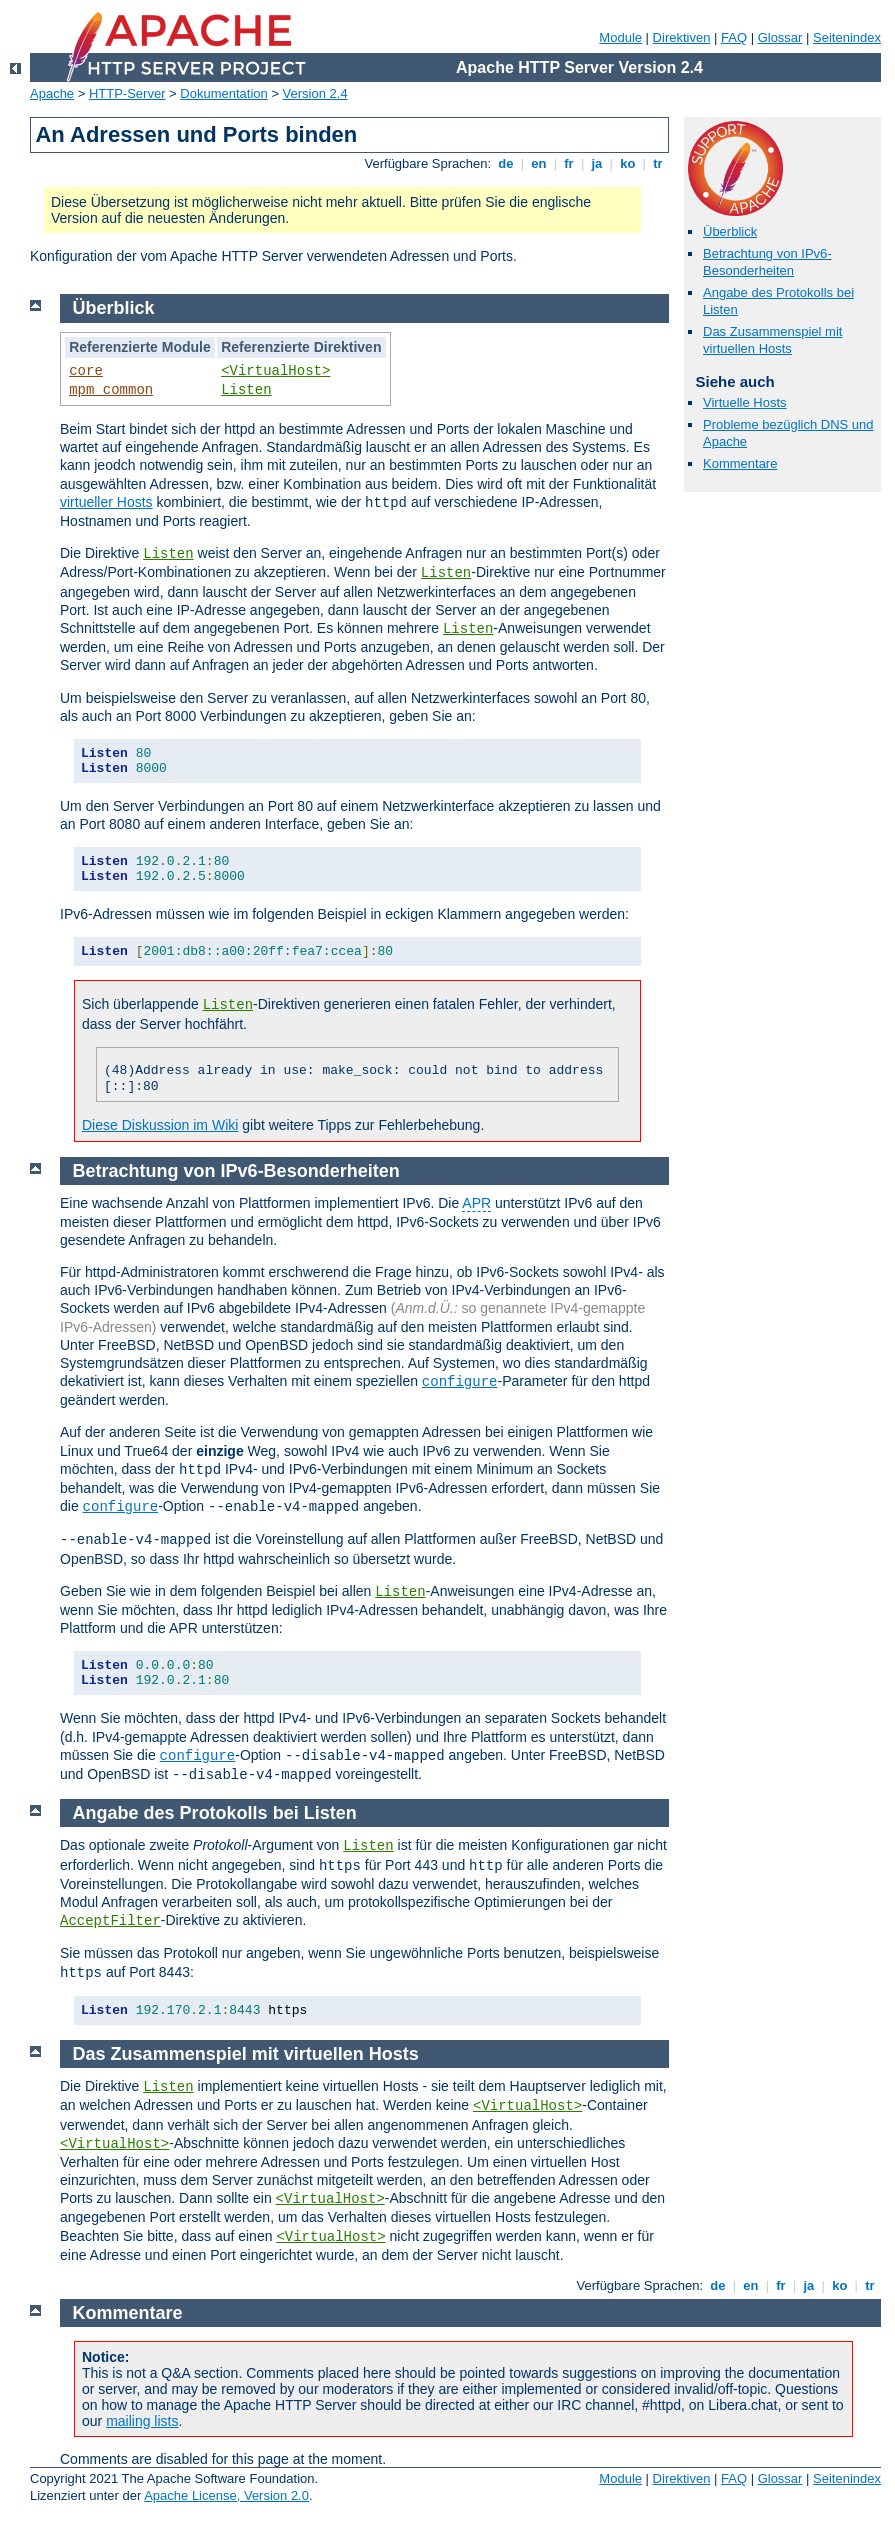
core (86, 371)
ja (597, 163)
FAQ (734, 37)
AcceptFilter (110, 1921)
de (506, 163)
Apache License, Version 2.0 (226, 2495)
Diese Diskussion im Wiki (160, 1125)
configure (460, 1382)
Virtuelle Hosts (745, 402)
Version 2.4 (315, 93)
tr (658, 163)
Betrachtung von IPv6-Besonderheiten (767, 262)
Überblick (730, 231)
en (539, 163)
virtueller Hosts (106, 502)
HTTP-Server (127, 93)
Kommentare (740, 463)
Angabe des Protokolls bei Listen (215, 1813)
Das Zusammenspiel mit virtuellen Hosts (772, 340)
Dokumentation (223, 93)
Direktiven (682, 37)
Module (620, 37)
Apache (52, 93)
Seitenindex (847, 37)
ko (628, 163)
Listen (246, 390)
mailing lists (142, 2421)
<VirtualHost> (275, 371)
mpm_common (111, 390)
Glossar (780, 37)
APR (476, 1203)
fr (569, 163)
